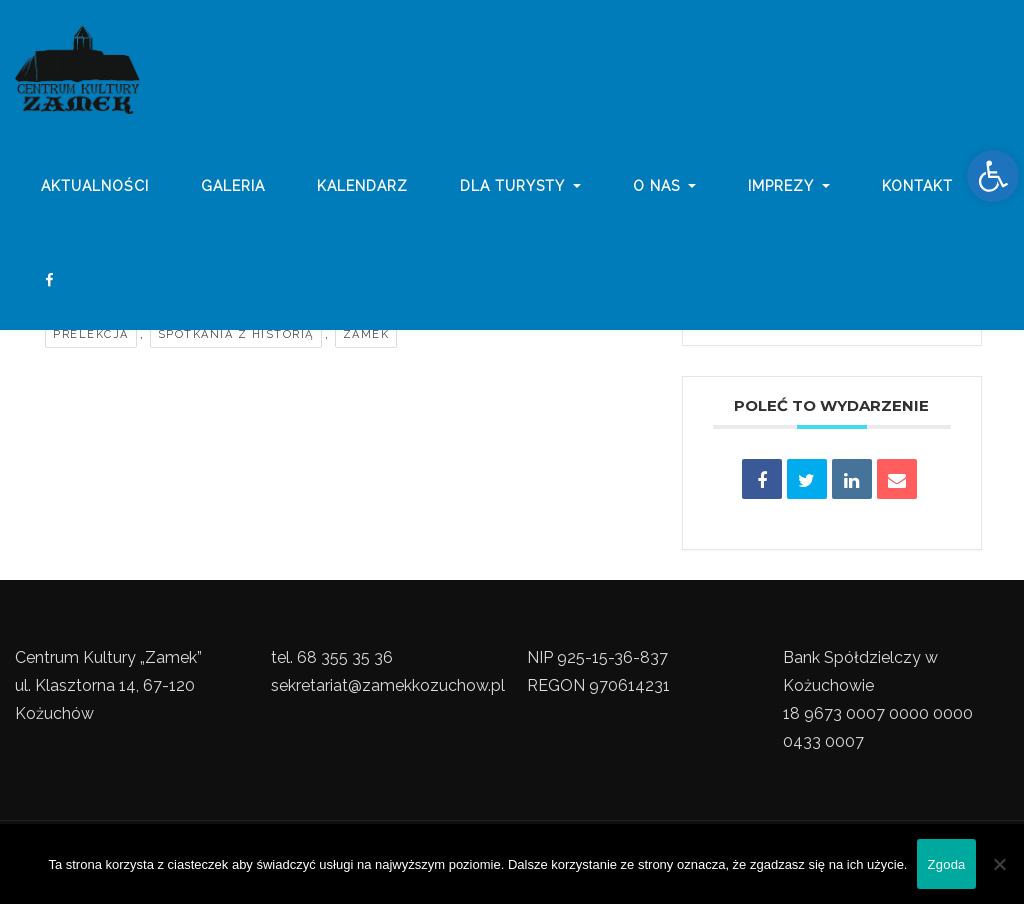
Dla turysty (520, 193)
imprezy (789, 193)
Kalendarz (362, 193)
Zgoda (946, 864)
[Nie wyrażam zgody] (999, 864)
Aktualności (95, 193)
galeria (233, 193)
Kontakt (917, 193)
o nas (665, 193)
